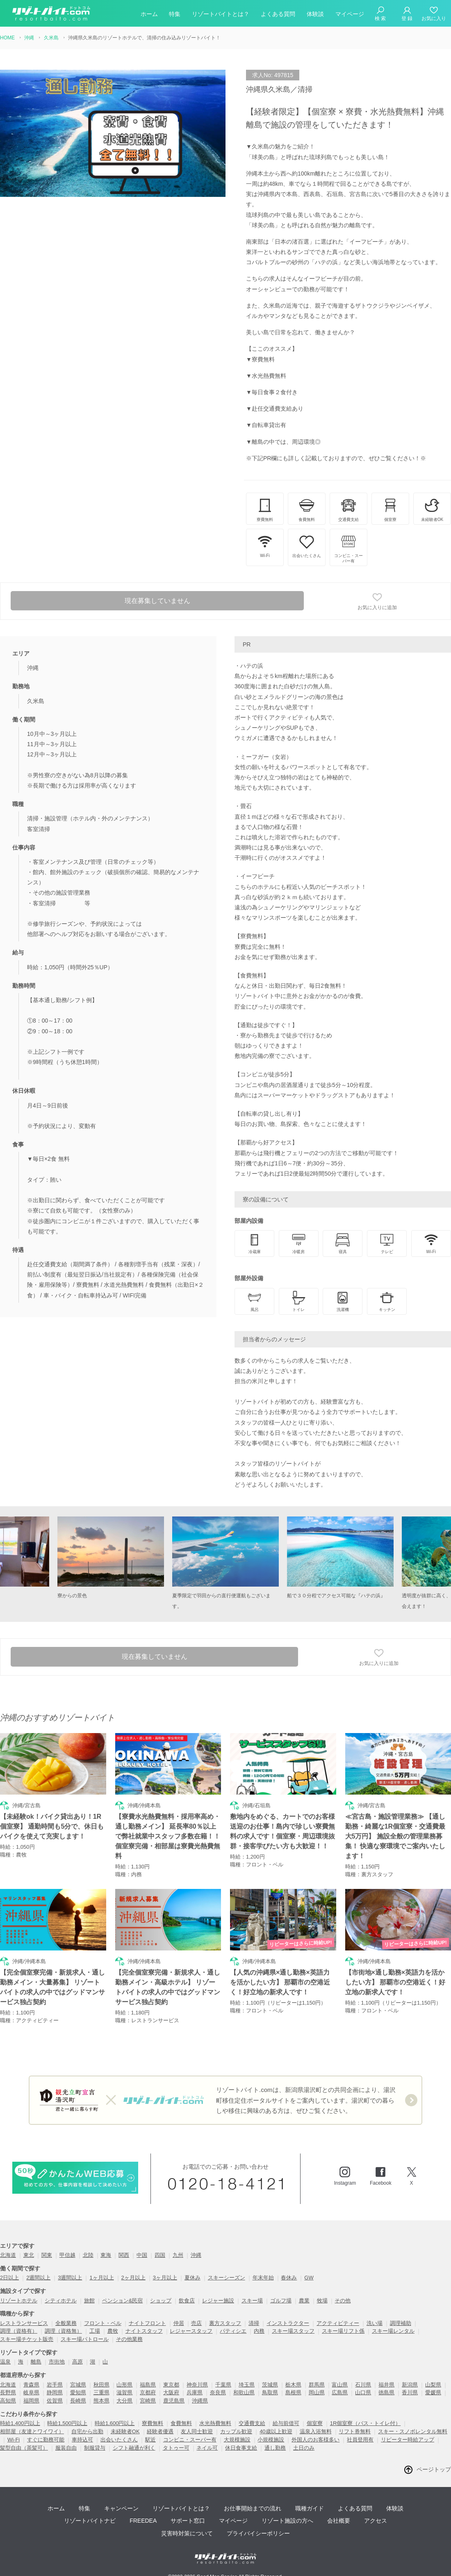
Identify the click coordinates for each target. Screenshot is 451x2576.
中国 (142, 2255)
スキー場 (252, 2300)
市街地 (57, 2362)
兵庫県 (195, 2392)
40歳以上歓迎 (276, 2431)
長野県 (8, 2392)
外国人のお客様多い (315, 2440)
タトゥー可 (176, 2448)
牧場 (322, 2300)
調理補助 (400, 2323)
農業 (304, 2300)
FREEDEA (143, 2520)
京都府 (148, 2392)
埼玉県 (247, 2385)
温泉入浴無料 (316, 2431)
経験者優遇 (160, 2431)
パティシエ (233, 2331)
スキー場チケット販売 (26, 2339)
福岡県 (31, 2401)
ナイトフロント (147, 2323)
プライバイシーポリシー (258, 2533)
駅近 (150, 2440)
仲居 (178, 2323)
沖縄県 (200, 2401)
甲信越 (67, 2255)
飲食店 (187, 2300)
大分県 (124, 2401)
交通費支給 (252, 2423)
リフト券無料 (355, 2431)
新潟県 (410, 2385)
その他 (343, 2300)
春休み (289, 2278)
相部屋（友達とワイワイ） (32, 2431)
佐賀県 (55, 2401)
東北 (28, 2255)
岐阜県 (31, 2392)
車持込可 (82, 2440)
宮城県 (78, 2385)
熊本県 (101, 2401)
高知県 (8, 2401)
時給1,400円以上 (20, 2423)
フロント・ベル (102, 2323)
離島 (36, 2362)
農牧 (112, 2331)
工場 (94, 2331)
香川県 (410, 2392)
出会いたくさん (119, 2440)
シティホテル (61, 2300)
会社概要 (338, 2520)
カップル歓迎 (236, 2431)
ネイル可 (207, 2448)
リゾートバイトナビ (90, 2520)
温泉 (5, 2362)
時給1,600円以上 (115, 2423)
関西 (123, 2255)
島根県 (293, 2392)
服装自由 (66, 2448)
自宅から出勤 (87, 2431)
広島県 (340, 2392)
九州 (178, 2255)
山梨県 (433, 2385)
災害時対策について (187, 2533)
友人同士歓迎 (197, 2431)
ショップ (160, 2300)
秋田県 (101, 2385)
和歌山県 (244, 2392)
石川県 (363, 2385)
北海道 (8, 2255)
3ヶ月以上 (165, 2278)
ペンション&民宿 (122, 2300)
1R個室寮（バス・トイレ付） (365, 2423)
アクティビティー (338, 2323)
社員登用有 (360, 2440)
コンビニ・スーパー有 (189, 2440)
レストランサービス (24, 2323)
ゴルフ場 (281, 2300)
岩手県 (55, 2385)
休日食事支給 (241, 2448)
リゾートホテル (18, 2300)
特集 (174, 14)
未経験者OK (125, 2431)
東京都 (171, 2385)
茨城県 (270, 2385)
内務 (259, 2331)
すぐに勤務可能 (45, 2440)
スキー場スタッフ (293, 2331)
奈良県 (218, 2392)
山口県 (363, 2392)
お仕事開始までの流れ (252, 2508)
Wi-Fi (13, 2440)
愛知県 (78, 2392)
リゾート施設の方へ (287, 2520)
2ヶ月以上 (133, 2278)
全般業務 (66, 2323)
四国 (160, 2255)
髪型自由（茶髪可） (24, 2448)
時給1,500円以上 (67, 2423)
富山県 (340, 2385)
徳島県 (386, 2392)
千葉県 (223, 2385)
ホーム (149, 14)
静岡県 (55, 2392)
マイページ (349, 14)
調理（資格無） (63, 2331)
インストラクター (287, 2323)
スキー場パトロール (85, 2339)
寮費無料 (152, 2423)
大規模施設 (237, 2440)
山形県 (124, 2385)
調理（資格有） (18, 2331)
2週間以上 (38, 2278)
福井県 (386, 2385)
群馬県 (317, 2385)
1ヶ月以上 (101, 2278)
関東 (46, 2255)
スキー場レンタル (393, 2331)
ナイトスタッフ (144, 2331)
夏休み (192, 2278)
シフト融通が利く (134, 2448)
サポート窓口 (188, 2520)
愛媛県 (433, 2392)
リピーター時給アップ (407, 2440)
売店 (196, 2323)
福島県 (148, 2385)
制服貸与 (94, 2448)
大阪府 (171, 2392)
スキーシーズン (226, 2278)
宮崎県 (148, 2401)
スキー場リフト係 (343, 2331)
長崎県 (78, 2401)
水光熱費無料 (215, 2423)
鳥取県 (270, 2392)
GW (308, 2278)
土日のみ (303, 2448)
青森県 (31, 2385)
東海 (105, 2255)
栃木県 (293, 2385)
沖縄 (196, 2255)
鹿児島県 (173, 2401)
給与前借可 (286, 2423)
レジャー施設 (218, 2300)
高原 (77, 2362)
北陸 (88, 2255)
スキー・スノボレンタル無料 (412, 2431)
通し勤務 (275, 2448)
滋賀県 (124, 2392)
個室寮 (315, 2423)
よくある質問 (278, 14)
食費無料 (181, 2423)
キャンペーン (121, 2508)
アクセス (375, 2520)
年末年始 (263, 2278)
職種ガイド (309, 2508)
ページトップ (434, 2469)
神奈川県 (197, 2385)
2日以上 (9, 2278)
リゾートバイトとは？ (220, 14)
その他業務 (129, 2339)
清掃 (253, 2323)
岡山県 (317, 2392)
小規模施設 (270, 2440)
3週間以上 (70, 2278)
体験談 (315, 14)
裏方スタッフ (225, 2323)
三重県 (101, 2392)
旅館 (89, 2300)
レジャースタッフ (191, 2331)
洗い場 (375, 2323)
